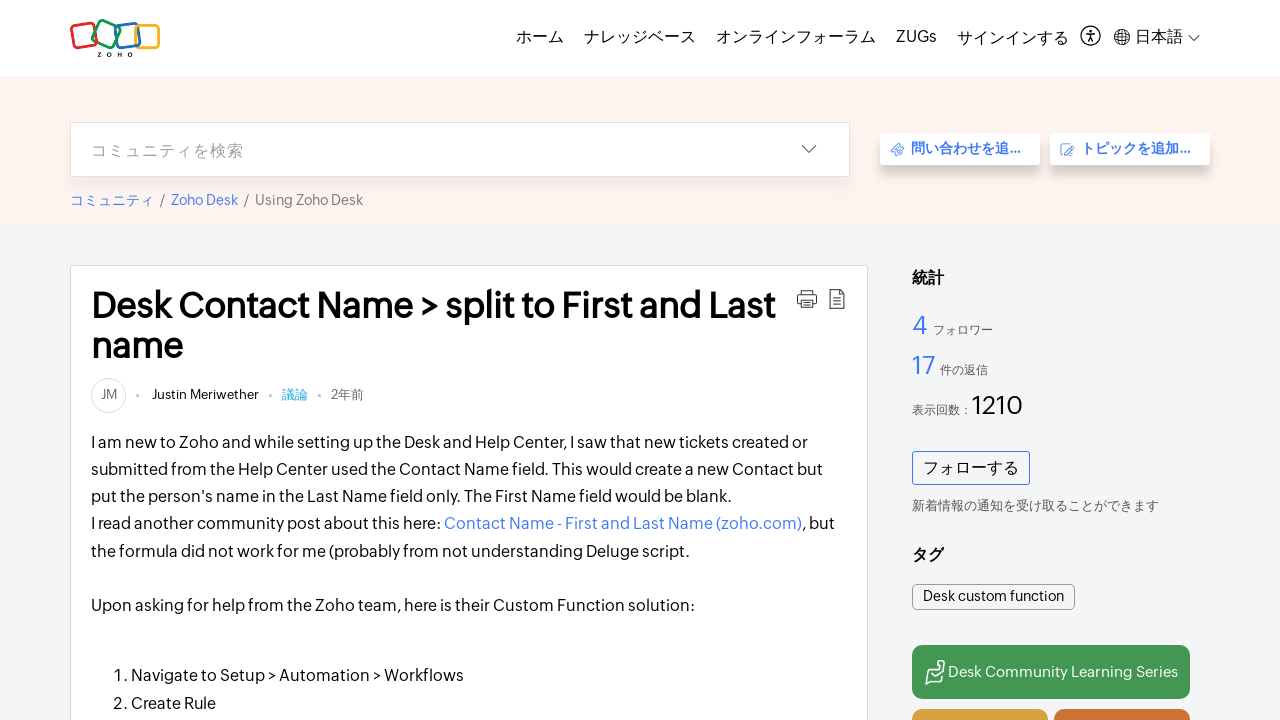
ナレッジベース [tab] (640, 36)
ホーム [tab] (540, 36)
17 (926, 365)
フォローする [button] (971, 467)
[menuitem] (1013, 38)
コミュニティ (112, 200)
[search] (420, 149)
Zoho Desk (204, 200)
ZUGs (916, 36)
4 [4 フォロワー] (922, 325)
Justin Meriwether (204, 394)
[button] (1091, 37)
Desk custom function (993, 596)
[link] (108, 394)
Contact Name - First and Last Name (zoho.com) (623, 523)
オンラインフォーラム (796, 36)
